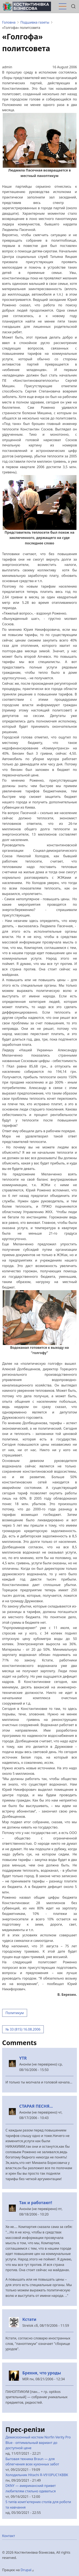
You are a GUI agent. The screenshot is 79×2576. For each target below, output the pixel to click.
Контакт (8, 2535)
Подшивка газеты (34, 22)
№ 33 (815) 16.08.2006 (22, 2029)
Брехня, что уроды (41, 2373)
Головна (9, 22)
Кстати (29, 2319)
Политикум (14, 2013)
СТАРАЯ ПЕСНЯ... (36, 2106)
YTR (23, 2058)
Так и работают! (35, 2202)
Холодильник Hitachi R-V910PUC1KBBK (36, 2475)
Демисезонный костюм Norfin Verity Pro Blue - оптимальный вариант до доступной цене (38, 2442)
